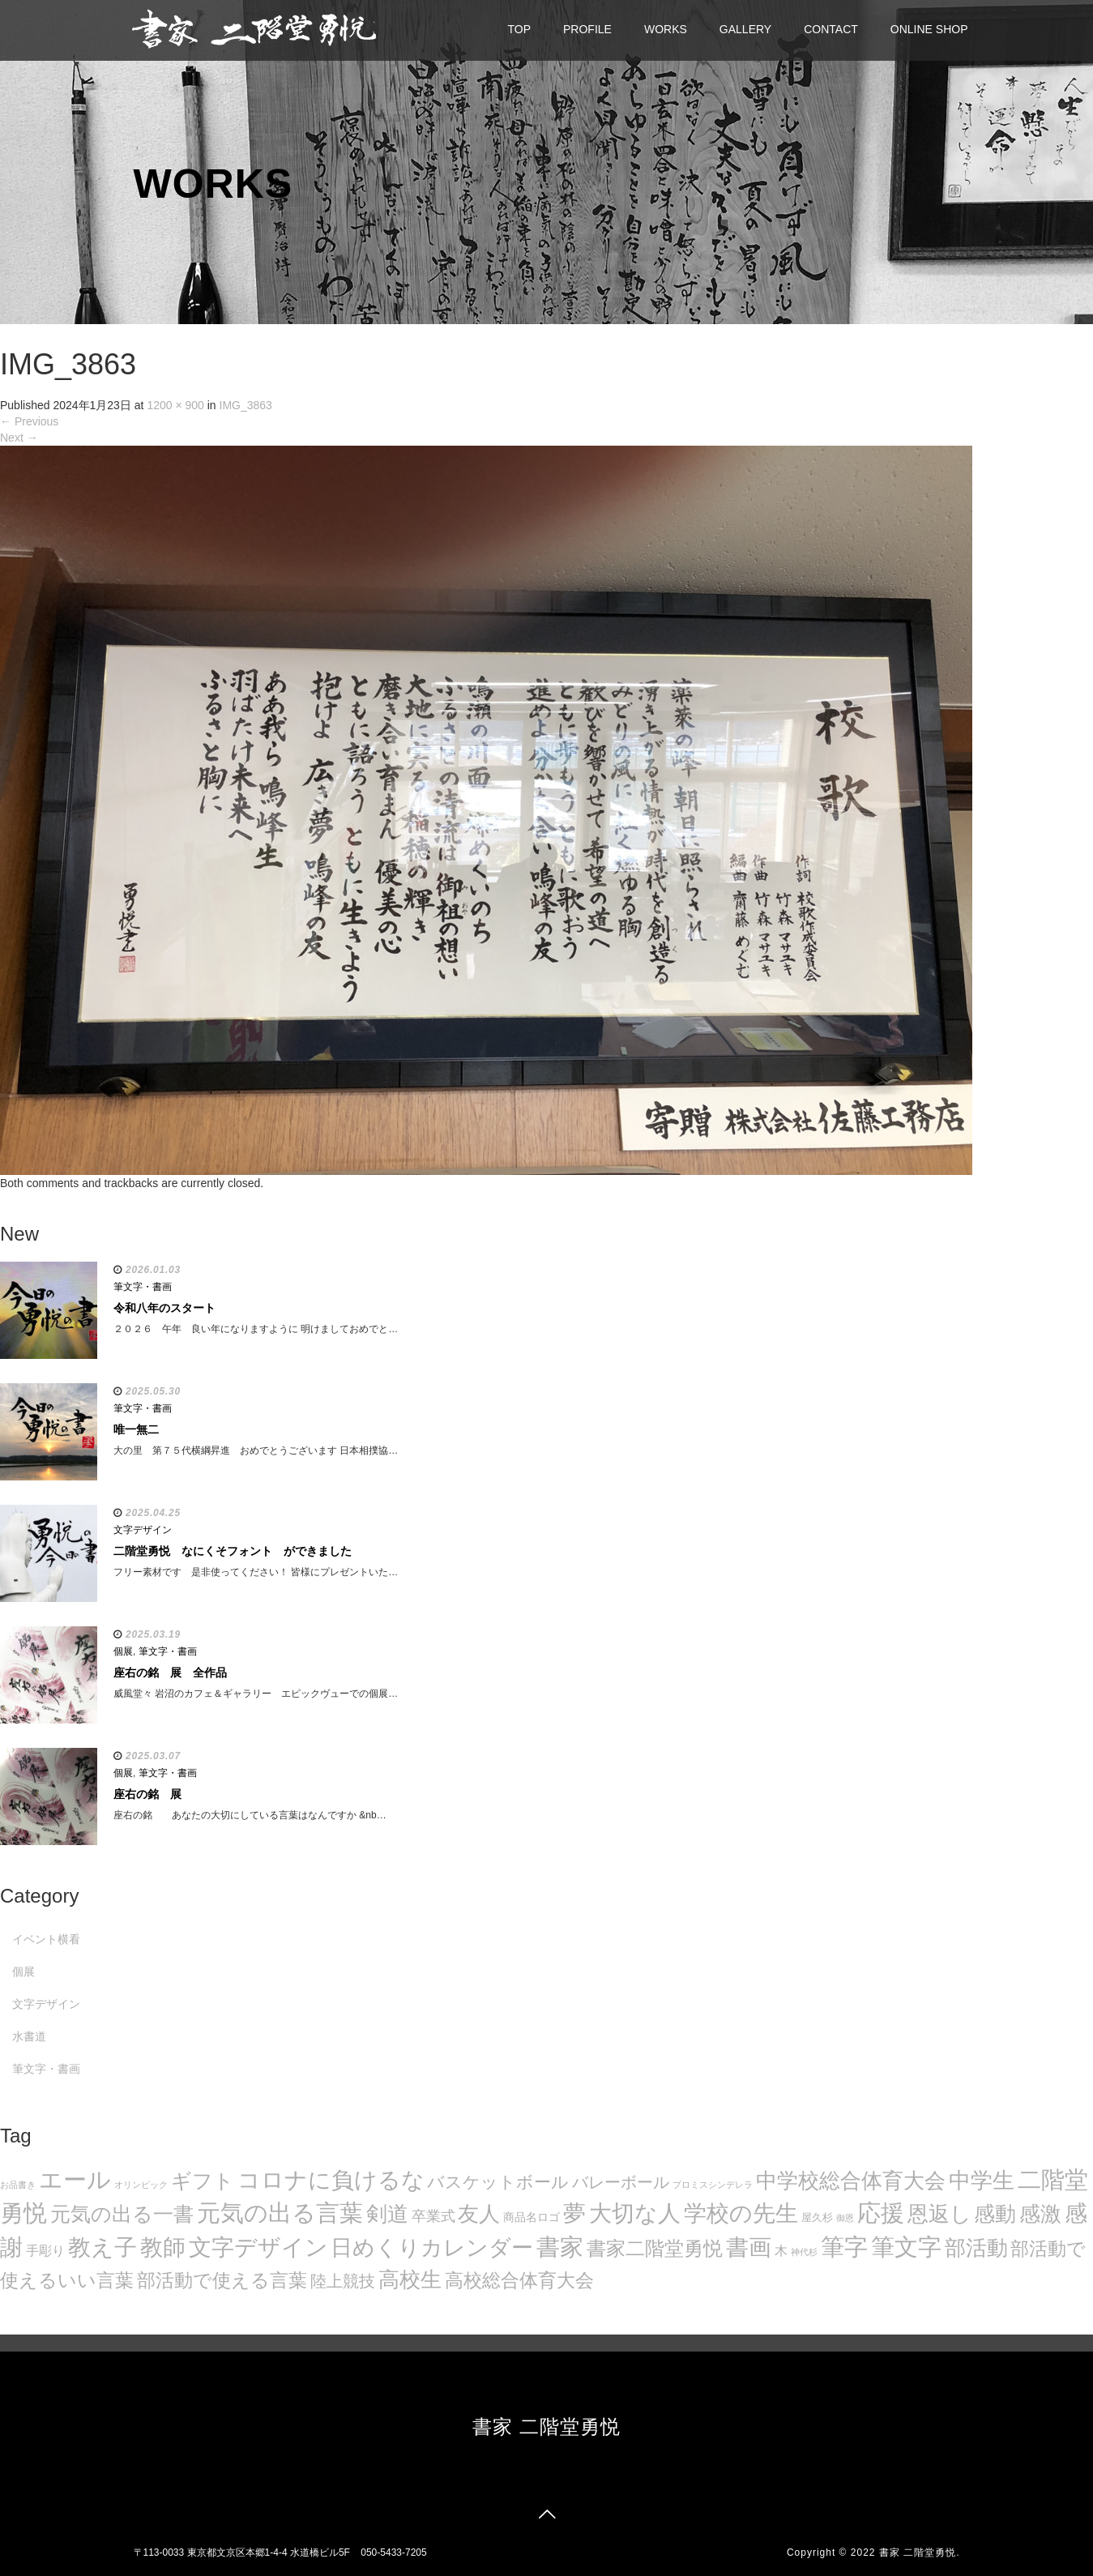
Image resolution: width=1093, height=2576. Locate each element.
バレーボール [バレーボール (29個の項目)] (620, 2182)
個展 (123, 1651)
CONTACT (831, 29)
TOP (520, 29)
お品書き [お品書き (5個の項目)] (18, 2184)
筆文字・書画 (142, 1286)
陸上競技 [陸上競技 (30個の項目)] (342, 2281)
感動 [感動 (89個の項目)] (995, 2214)
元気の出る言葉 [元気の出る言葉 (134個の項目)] (280, 2213)
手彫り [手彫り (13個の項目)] (45, 2251)
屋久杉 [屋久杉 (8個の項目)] (817, 2217)
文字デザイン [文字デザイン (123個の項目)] (258, 2247)
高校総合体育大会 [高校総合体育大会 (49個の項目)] (519, 2280)
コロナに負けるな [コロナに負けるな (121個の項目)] (331, 2180)
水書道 (29, 2036)
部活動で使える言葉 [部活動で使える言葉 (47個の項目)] (222, 2280)
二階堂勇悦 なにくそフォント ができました (232, 1550)
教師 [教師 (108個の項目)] (163, 2247)
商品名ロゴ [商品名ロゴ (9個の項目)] (531, 2217)
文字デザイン (142, 1530)
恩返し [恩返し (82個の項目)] (939, 2214)
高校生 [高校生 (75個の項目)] (410, 2279)
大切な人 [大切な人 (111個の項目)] (635, 2213)
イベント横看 (46, 1939)
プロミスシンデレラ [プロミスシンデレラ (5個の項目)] (712, 2184)
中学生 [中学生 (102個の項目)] (981, 2180)
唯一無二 (136, 1429)
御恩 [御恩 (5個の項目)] (845, 2218)
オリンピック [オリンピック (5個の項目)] (141, 2184)
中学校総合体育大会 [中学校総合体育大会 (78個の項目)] (851, 2180)
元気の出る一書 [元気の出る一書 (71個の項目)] (122, 2213)
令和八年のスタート (164, 1307)
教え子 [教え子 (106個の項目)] (102, 2247)
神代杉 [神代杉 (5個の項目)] (804, 2252)
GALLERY (745, 29)
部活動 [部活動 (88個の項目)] (976, 2248)
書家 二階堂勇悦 (546, 2426)
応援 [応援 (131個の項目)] (880, 2213)
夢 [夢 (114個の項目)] (574, 2213)
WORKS (665, 29)
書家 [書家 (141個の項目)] (559, 2247)
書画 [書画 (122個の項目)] (748, 2247)
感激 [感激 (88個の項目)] (1040, 2214)
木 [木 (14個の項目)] (781, 2250)
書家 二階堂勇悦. (919, 2552)
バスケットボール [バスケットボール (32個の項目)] (498, 2181)
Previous (29, 421)
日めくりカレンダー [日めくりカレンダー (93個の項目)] (432, 2248)
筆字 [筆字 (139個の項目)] (844, 2247)
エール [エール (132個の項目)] (75, 2180)
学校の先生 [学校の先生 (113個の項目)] (741, 2213)
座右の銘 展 (147, 1794)
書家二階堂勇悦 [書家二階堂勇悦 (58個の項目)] (655, 2248)
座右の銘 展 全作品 (170, 1672)
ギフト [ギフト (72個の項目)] (202, 2180)
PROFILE (587, 29)
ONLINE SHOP (929, 29)
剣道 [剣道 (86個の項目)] (387, 2214)
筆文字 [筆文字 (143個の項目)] (906, 2246)
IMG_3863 (246, 405)
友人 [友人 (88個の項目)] (479, 2214)
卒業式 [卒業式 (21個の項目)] (433, 2215)
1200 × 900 (175, 405)
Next (19, 437)
